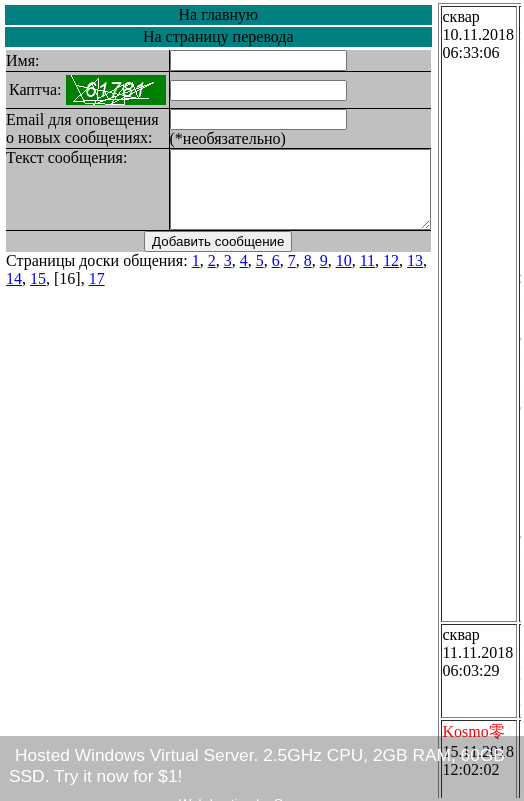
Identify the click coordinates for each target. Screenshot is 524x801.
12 (391, 275)
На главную (233, 14)
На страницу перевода (233, 36)
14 (439, 275)
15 (14, 293)
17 (73, 293)
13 (415, 275)
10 (344, 275)
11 (367, 275)
